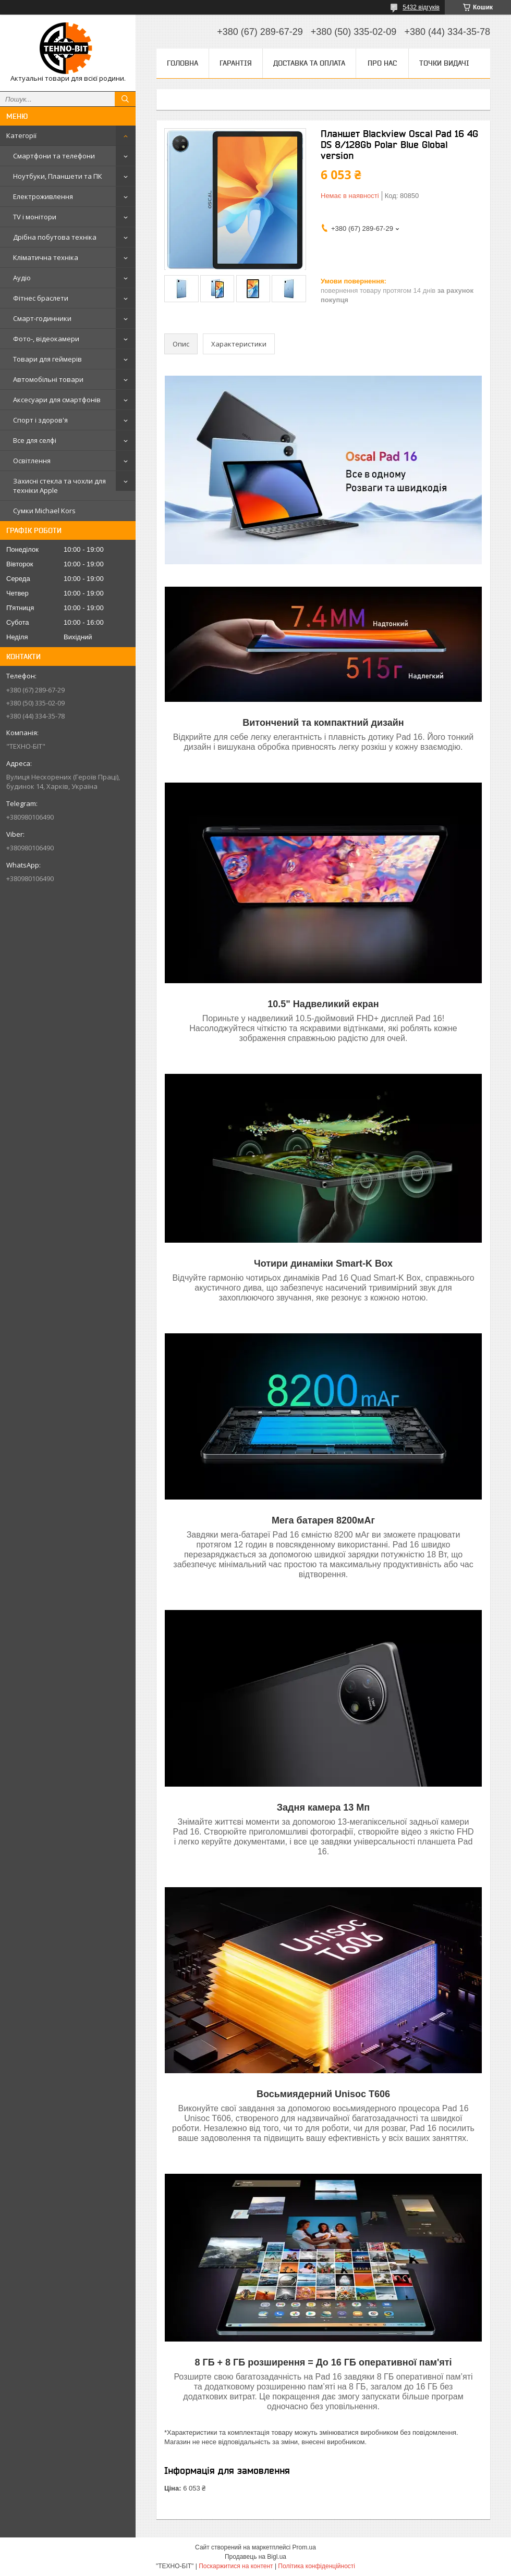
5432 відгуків (421, 7)
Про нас (382, 63)
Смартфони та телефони (54, 155)
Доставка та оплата (309, 63)
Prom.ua (304, 2547)
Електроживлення (43, 196)
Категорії (21, 135)
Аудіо (22, 277)
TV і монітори (34, 216)
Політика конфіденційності (316, 2566)
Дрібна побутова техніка (54, 237)
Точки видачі (444, 63)
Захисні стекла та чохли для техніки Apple (59, 485)
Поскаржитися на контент (236, 2566)
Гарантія (236, 63)
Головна (182, 63)
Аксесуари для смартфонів (57, 399)
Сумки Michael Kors (44, 510)
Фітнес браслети (40, 298)
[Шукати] (125, 99)
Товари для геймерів (47, 359)
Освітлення (32, 460)
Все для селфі (34, 440)
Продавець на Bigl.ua (255, 2556)
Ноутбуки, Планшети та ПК (57, 176)
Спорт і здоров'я (40, 420)
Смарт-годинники (42, 318)
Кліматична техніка (45, 257)
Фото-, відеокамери (46, 338)
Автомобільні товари (48, 379)
